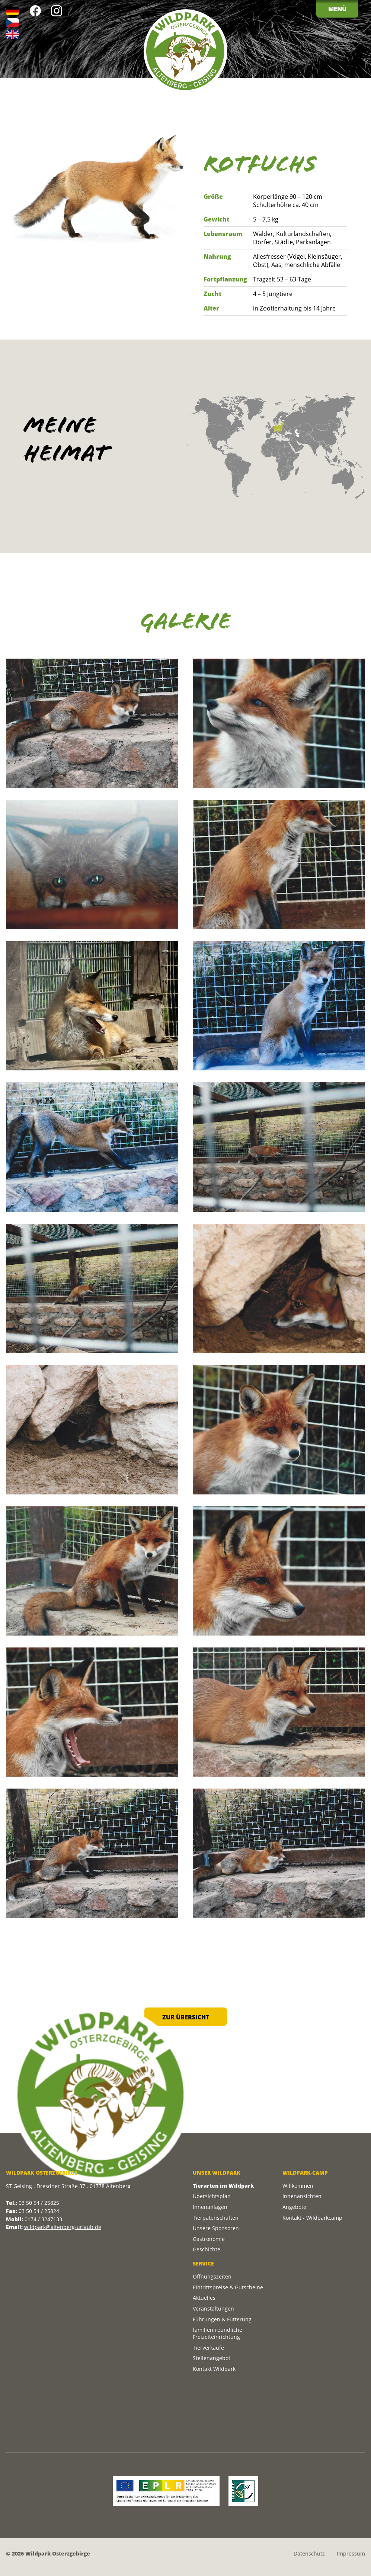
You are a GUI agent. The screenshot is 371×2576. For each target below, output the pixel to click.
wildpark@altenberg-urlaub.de (62, 2226)
